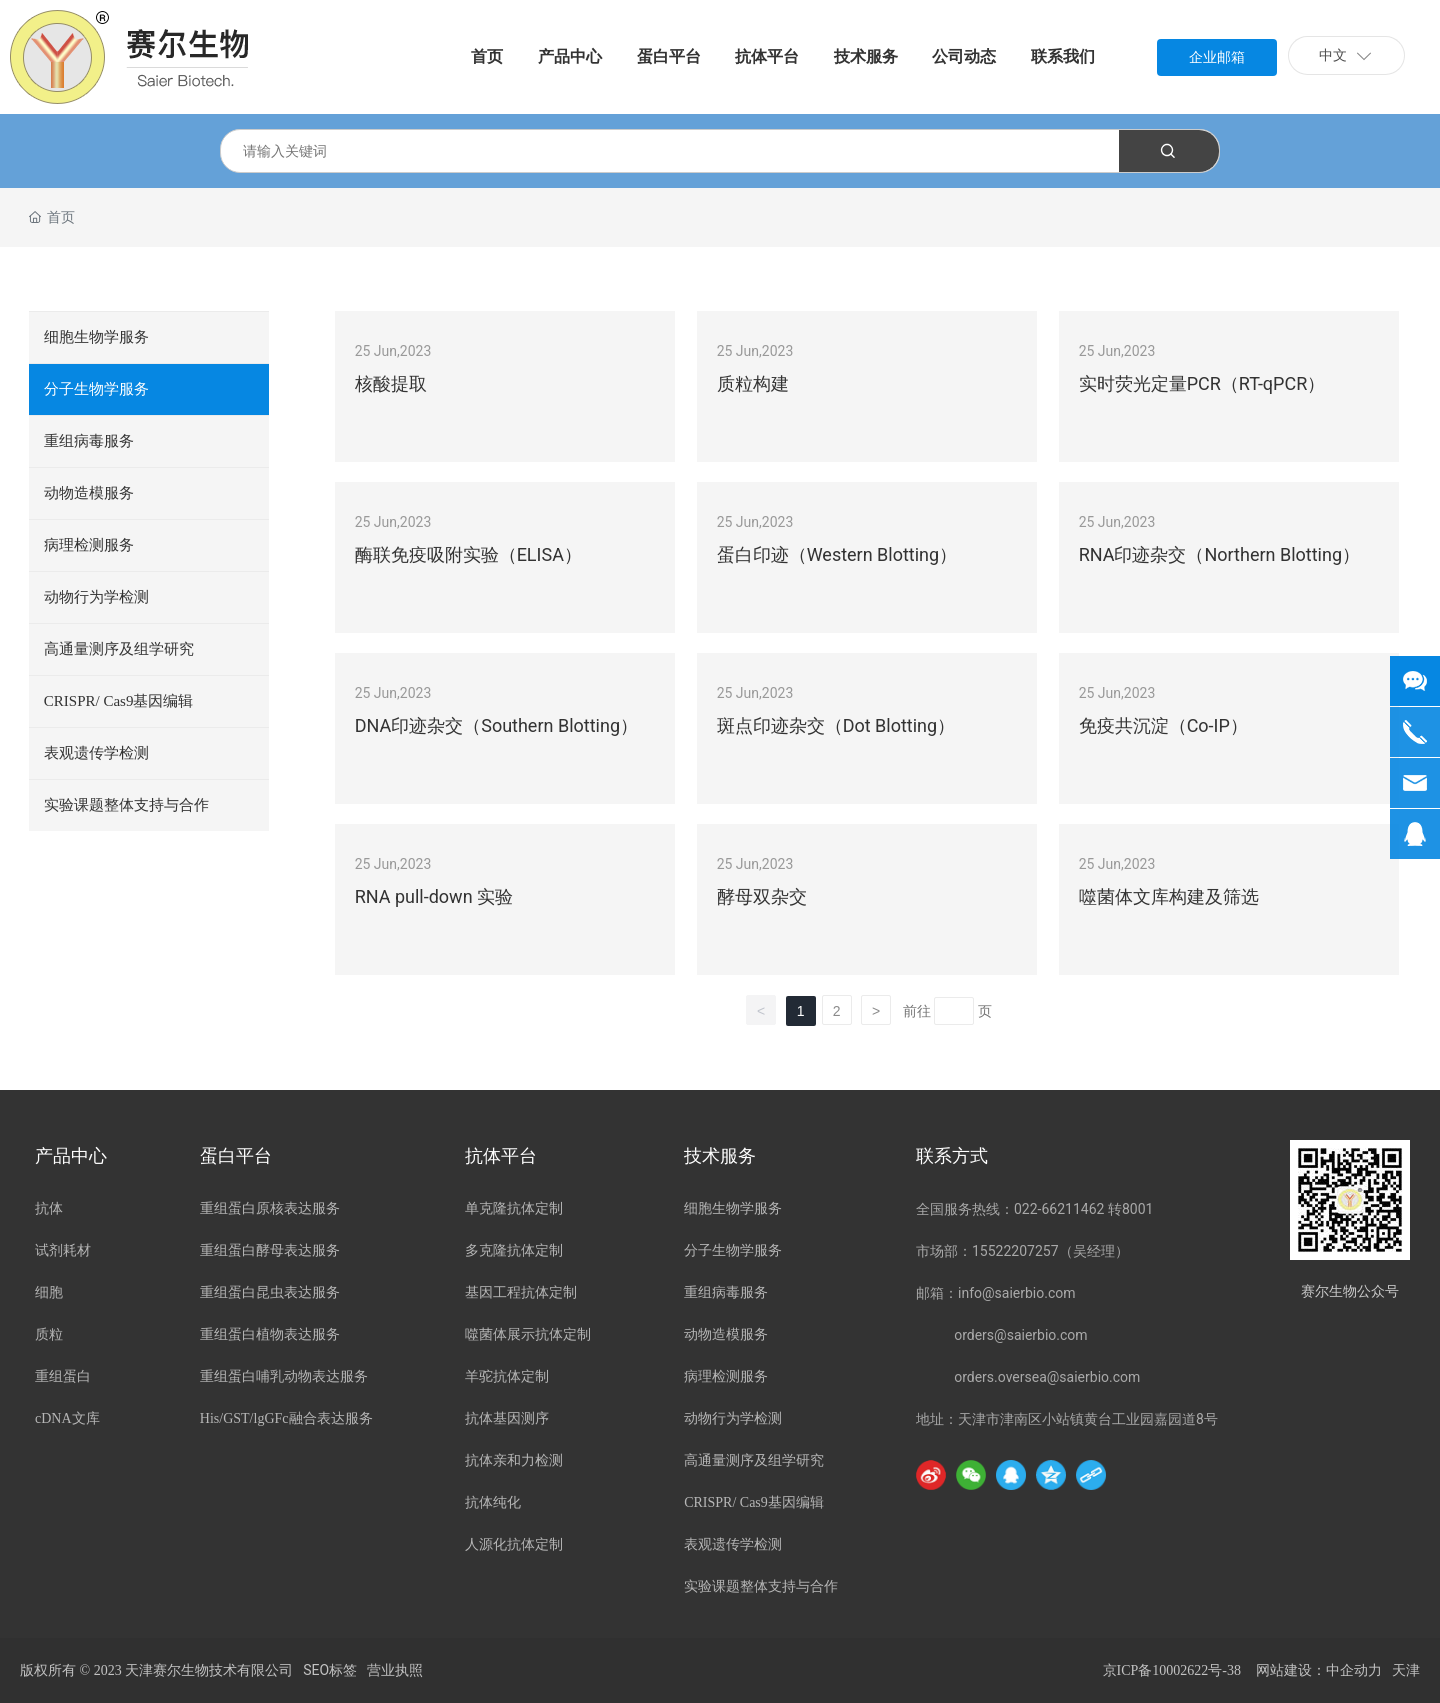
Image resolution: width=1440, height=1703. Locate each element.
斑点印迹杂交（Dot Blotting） (836, 725)
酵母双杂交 (762, 896)
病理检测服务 (89, 545)
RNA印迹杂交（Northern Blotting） (1219, 554)
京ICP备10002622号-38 (1172, 1670)
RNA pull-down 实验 (434, 896)
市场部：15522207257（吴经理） (1022, 1251)
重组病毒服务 (89, 441)
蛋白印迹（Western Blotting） (837, 554)
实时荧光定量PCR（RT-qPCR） (1202, 383)
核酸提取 (391, 383)
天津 (1406, 1670)
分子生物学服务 (96, 389)
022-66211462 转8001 (1083, 1209)
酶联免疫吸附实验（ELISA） (468, 554)
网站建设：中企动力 (1319, 1670)
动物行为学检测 (96, 597)
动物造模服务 (89, 493)
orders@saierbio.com (1020, 1335)
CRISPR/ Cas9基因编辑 (119, 701)
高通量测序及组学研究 (119, 649)
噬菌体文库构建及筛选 (1169, 896)
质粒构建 (753, 383)
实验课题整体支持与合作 (126, 805)
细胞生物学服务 (96, 337)
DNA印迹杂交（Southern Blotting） (496, 725)
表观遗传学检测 (96, 753)
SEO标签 (330, 1670)
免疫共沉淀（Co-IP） (1163, 725)
